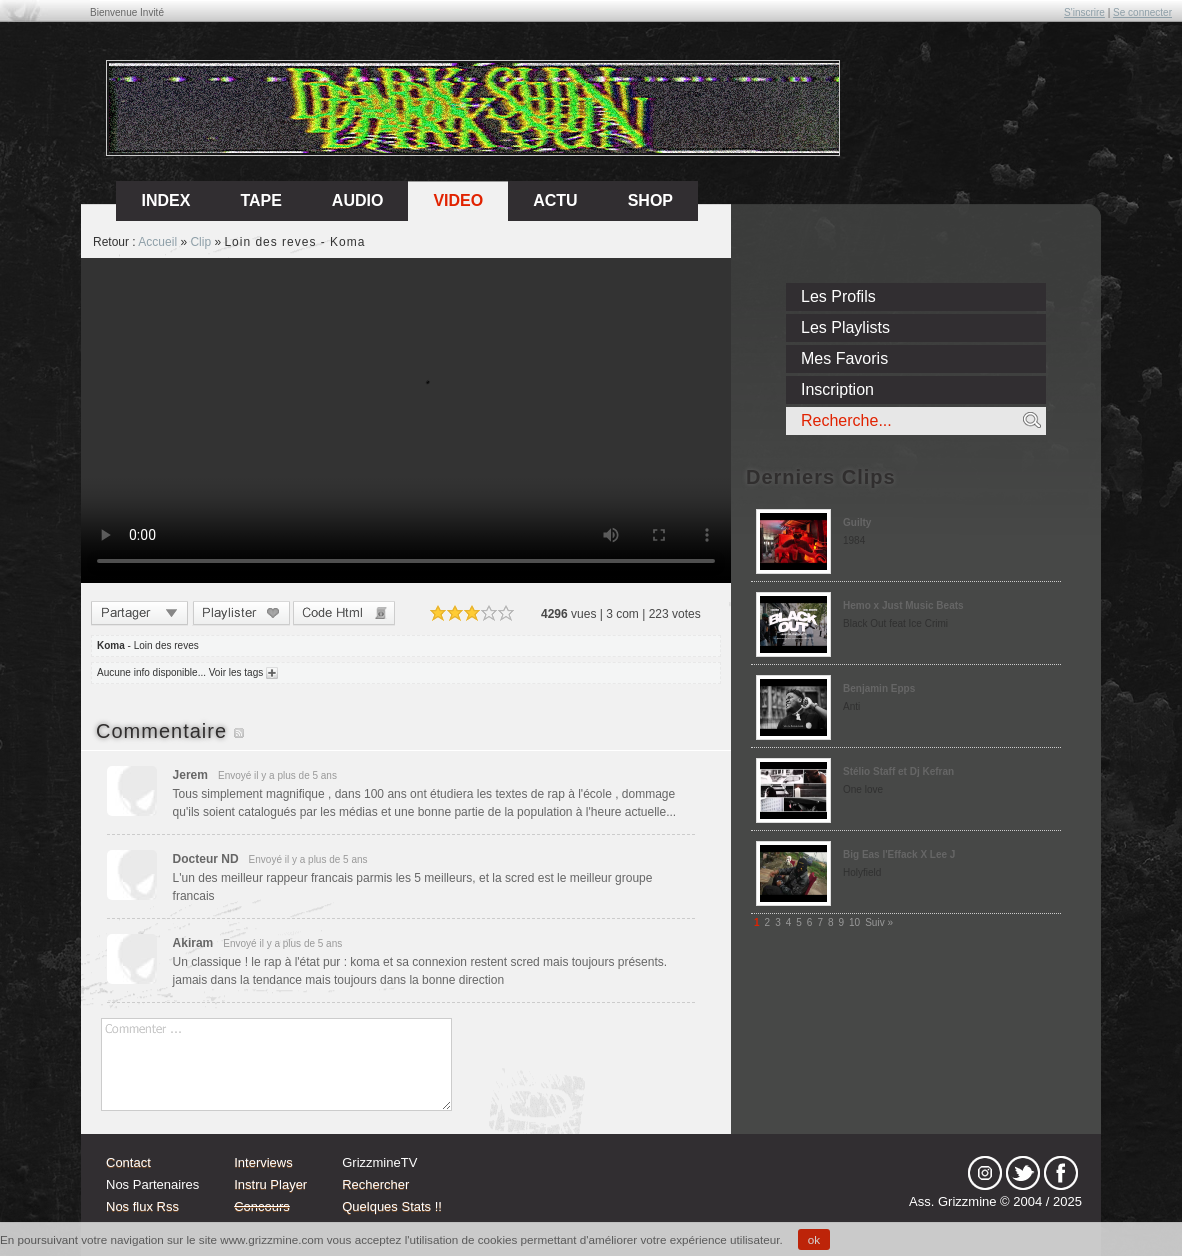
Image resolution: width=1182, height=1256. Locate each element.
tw (1023, 1173)
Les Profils (838, 296)
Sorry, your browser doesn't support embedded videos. (406, 420)
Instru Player (270, 1184)
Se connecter (1142, 12)
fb (1061, 1173)
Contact (128, 1162)
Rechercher (375, 1184)
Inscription (837, 389)
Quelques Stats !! (392, 1206)
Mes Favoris (844, 358)
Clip (200, 242)
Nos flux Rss (142, 1206)
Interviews (263, 1162)
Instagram (985, 1173)
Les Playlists (845, 327)
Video (458, 200)
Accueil (157, 242)
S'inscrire (1084, 12)
